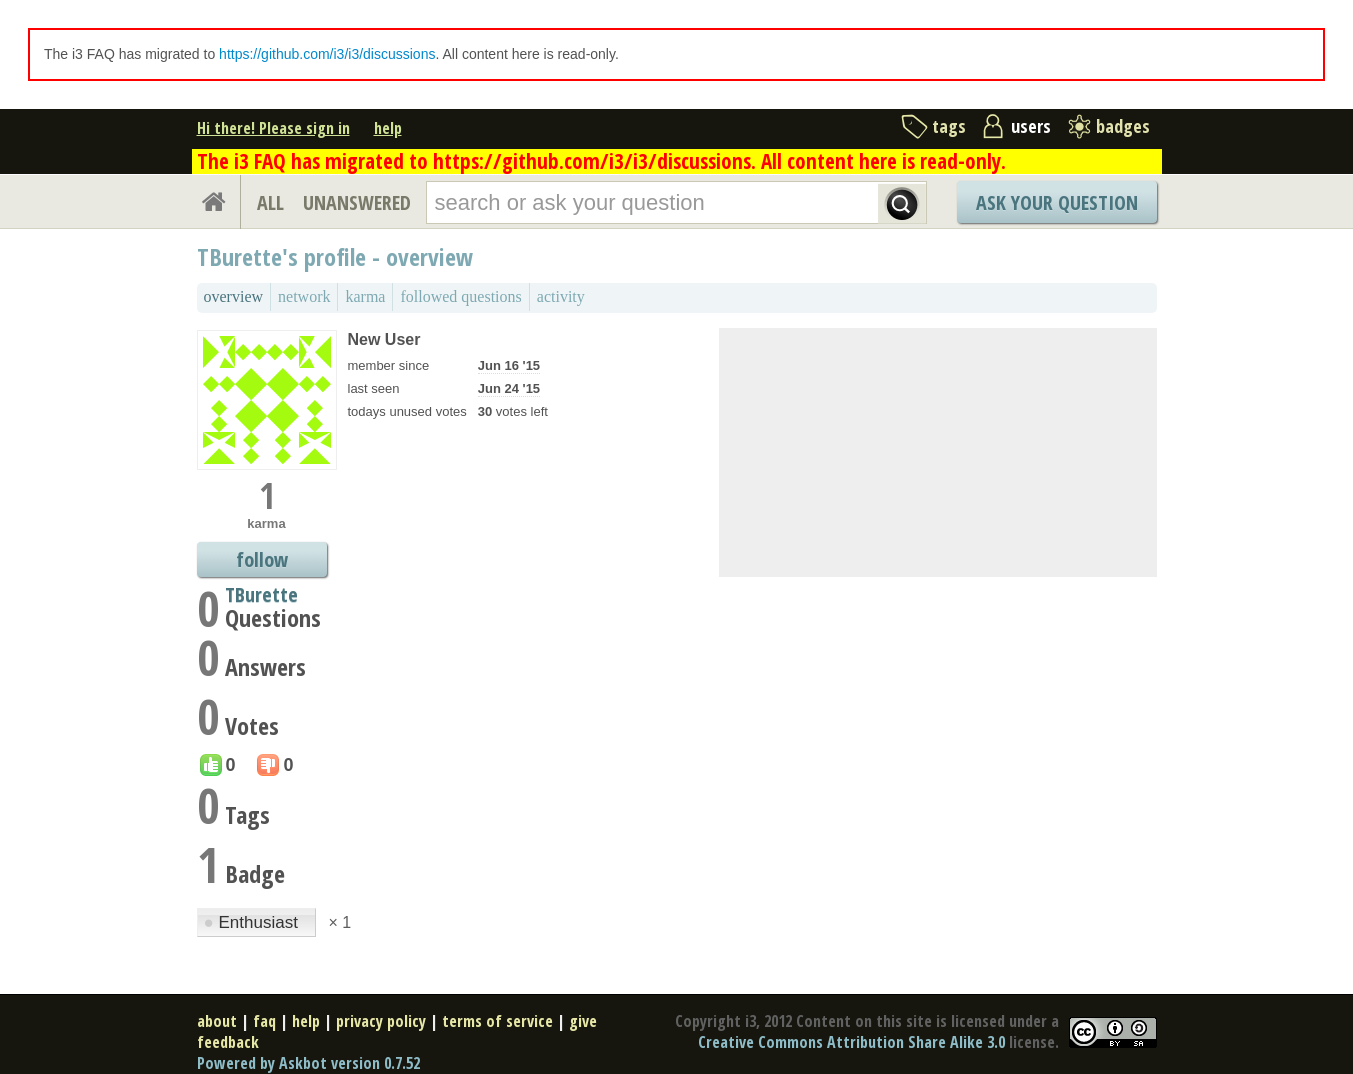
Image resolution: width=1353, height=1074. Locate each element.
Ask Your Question (1057, 202)
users (1031, 126)
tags (949, 126)
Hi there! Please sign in (273, 128)
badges (1123, 126)
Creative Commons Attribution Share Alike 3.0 (851, 1042)
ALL (270, 202)
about (217, 1021)
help (388, 128)
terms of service (497, 1021)
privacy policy (381, 1021)
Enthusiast (253, 922)
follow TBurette (261, 561)
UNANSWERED (357, 202)
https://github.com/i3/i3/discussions (327, 54)
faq (264, 1021)
